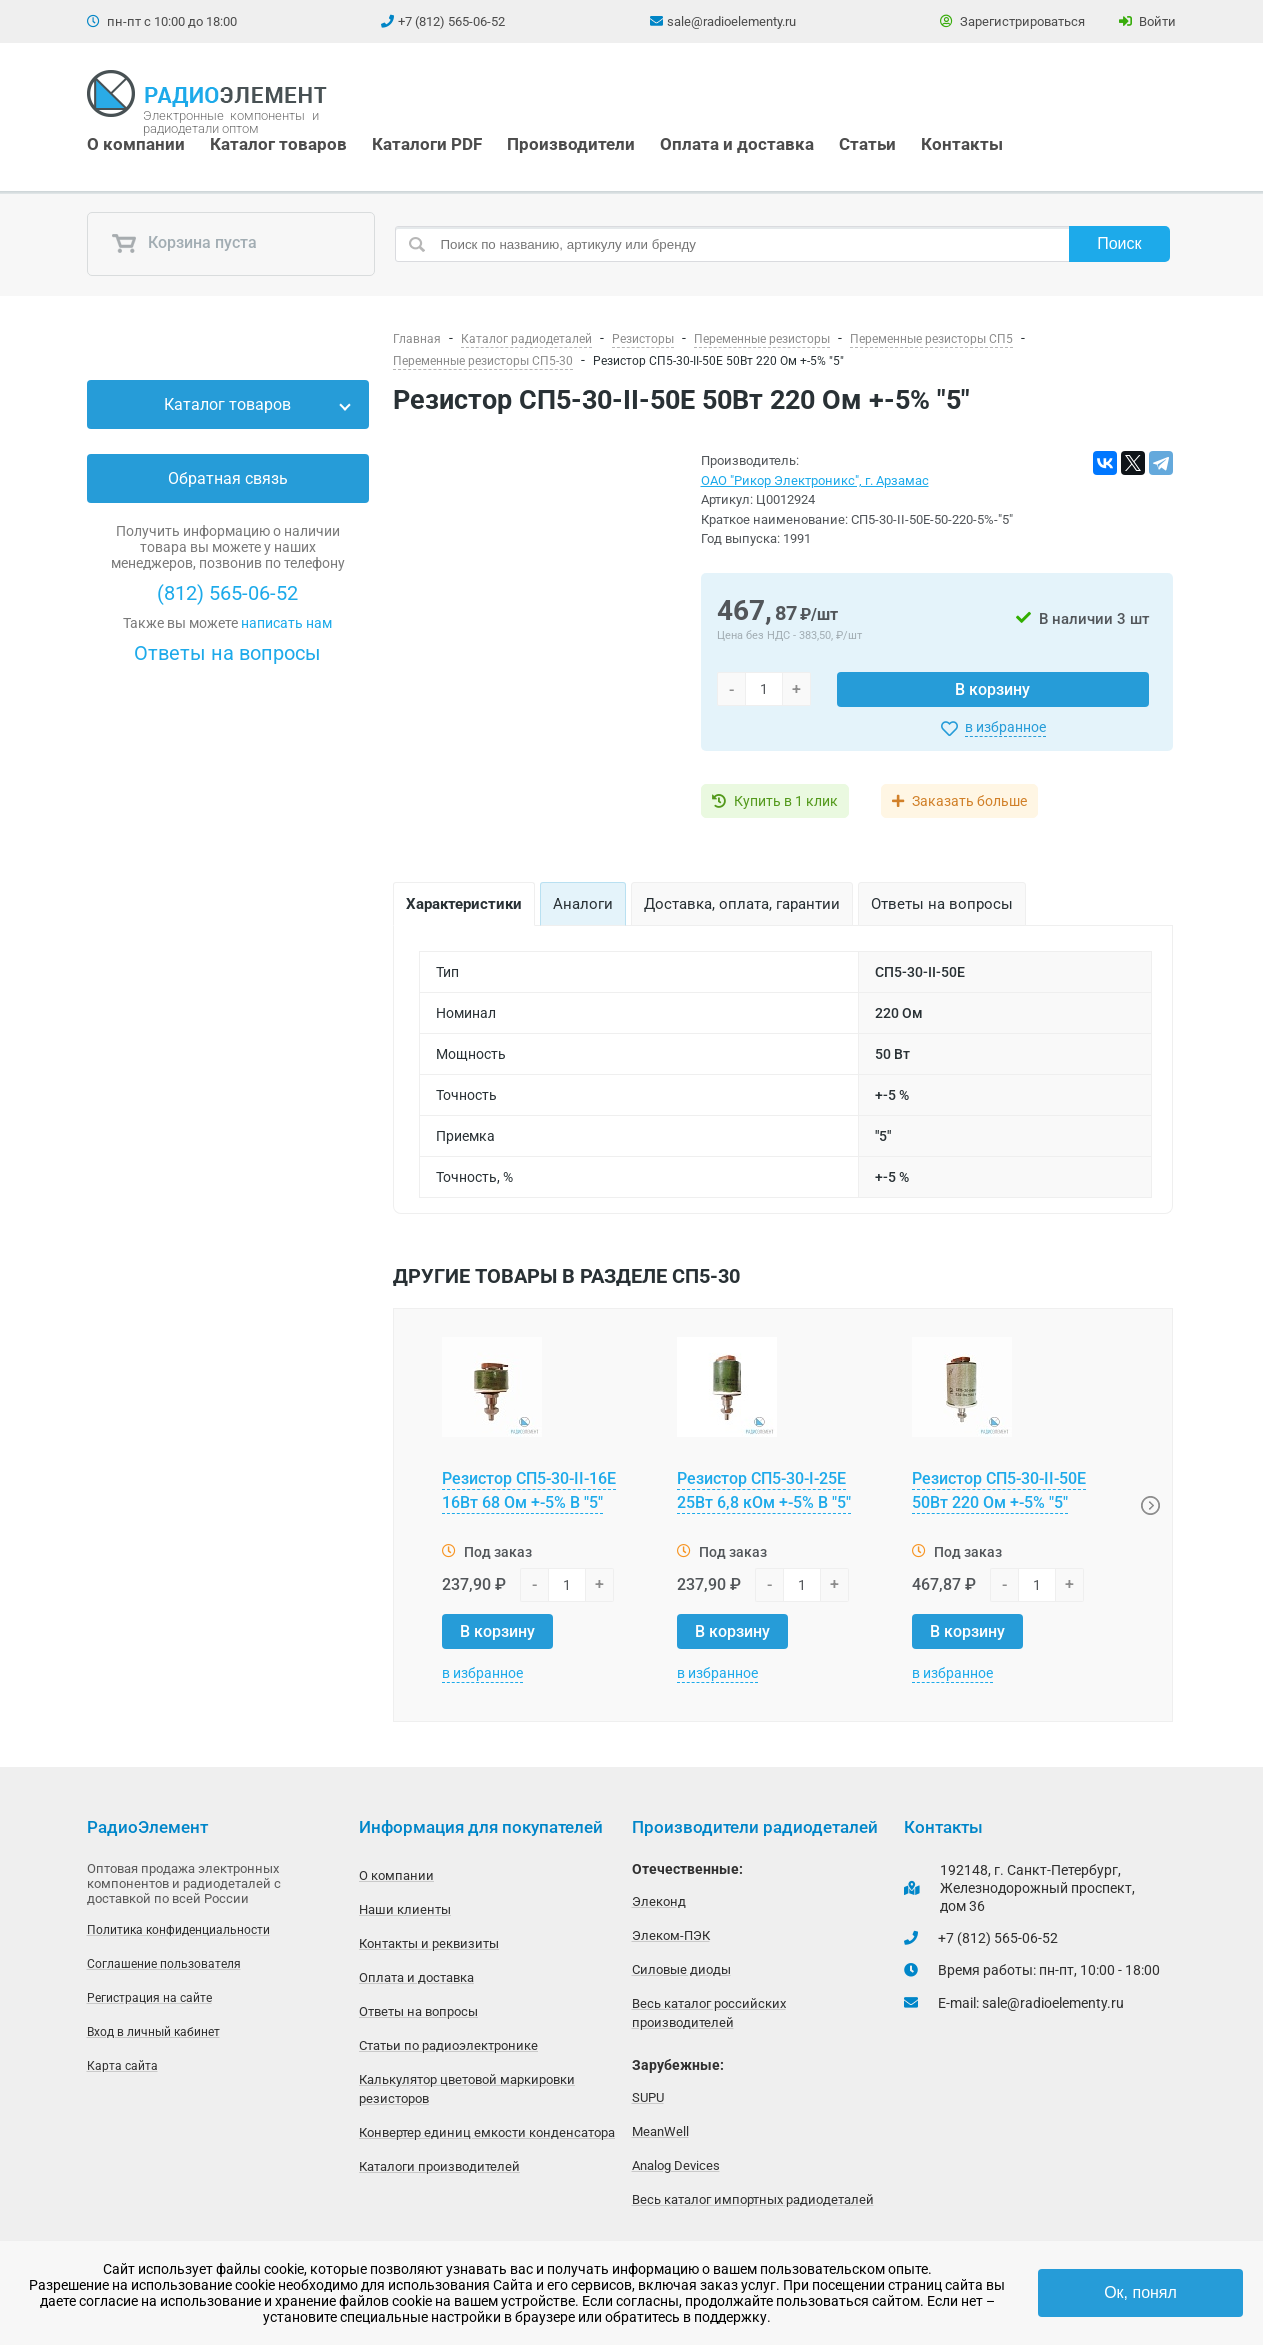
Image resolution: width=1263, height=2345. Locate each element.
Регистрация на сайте (149, 1998)
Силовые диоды (681, 1969)
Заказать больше (969, 801)
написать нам (286, 623)
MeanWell (660, 2131)
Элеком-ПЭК (671, 1935)
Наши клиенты (405, 1909)
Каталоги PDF (427, 144)
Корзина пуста (184, 244)
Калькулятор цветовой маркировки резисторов (467, 2089)
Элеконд (659, 1901)
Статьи (867, 144)
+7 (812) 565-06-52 (451, 21)
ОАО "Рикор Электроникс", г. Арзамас (815, 480)
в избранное (1005, 727)
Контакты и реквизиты (429, 1943)
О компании (136, 144)
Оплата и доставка (737, 144)
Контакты (962, 144)
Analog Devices (676, 2165)
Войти (1147, 21)
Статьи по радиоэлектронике (448, 2045)
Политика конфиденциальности (178, 1930)
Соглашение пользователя (164, 1964)
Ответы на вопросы (227, 653)
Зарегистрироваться (1012, 21)
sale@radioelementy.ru (731, 21)
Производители (571, 144)
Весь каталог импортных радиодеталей (753, 2199)
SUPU (648, 2097)
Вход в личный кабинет (153, 2032)
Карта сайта (122, 2066)
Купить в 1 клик (786, 801)
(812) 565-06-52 (227, 593)
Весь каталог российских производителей (709, 2013)
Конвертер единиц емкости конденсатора (487, 2132)
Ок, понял (1140, 2292)
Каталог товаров (278, 144)
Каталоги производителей (439, 2166)
